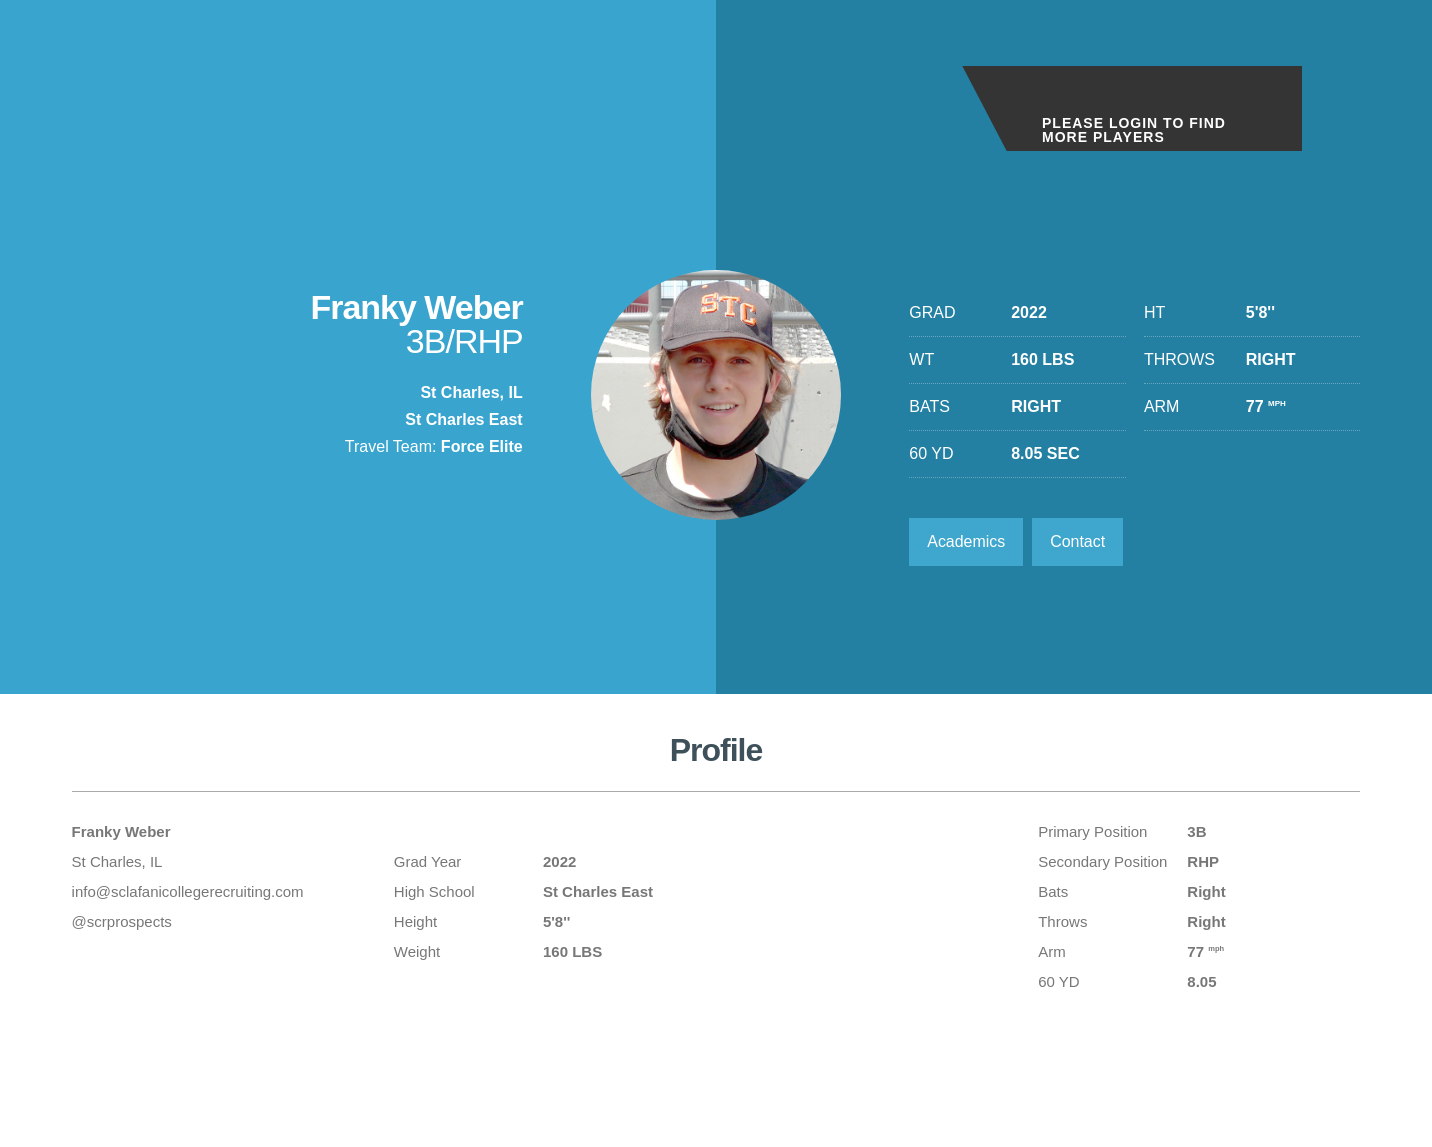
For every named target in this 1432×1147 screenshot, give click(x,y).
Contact (1078, 541)
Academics (966, 541)
